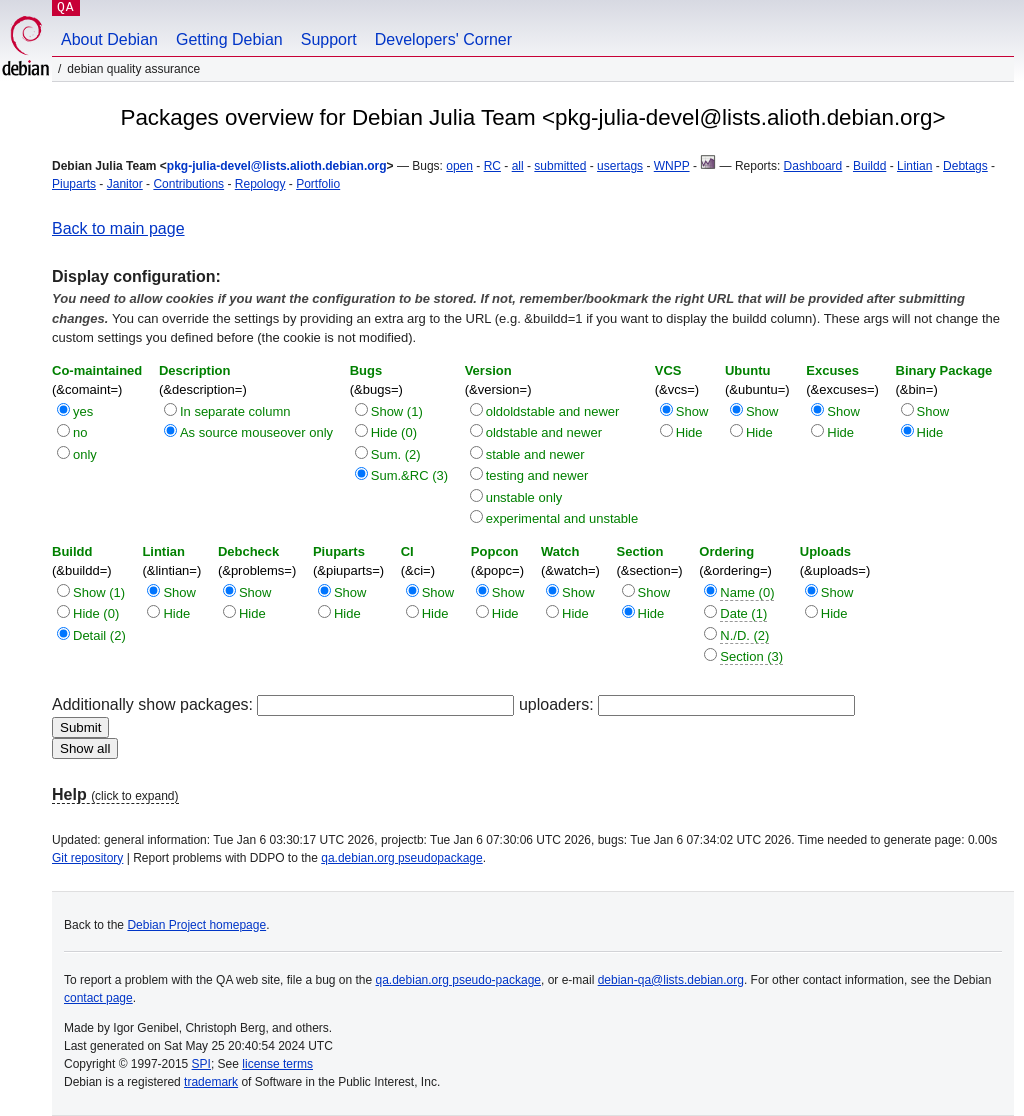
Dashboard (813, 166)
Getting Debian (229, 39)
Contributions (188, 184)
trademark (211, 1082)
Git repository (87, 858)
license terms (277, 1064)
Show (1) (397, 411)
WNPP (672, 166)
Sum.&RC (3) (409, 475)
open (459, 166)
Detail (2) (99, 635)
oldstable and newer (544, 432)
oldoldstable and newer (553, 411)
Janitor (125, 184)
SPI (201, 1064)
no (80, 432)
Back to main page (118, 228)
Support (329, 39)
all (518, 166)
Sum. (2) (396, 454)
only (85, 454)
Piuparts (74, 184)
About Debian (109, 39)
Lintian (914, 166)
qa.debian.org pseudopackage (401, 858)
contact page (98, 998)
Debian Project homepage (196, 925)
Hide (689, 432)
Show (692, 411)
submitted (560, 166)
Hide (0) (394, 432)
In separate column (235, 411)
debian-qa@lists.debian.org (671, 980)
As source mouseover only (256, 432)
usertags (620, 166)
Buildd (869, 166)
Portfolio (318, 184)
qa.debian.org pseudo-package (458, 980)
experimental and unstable (562, 518)
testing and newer (537, 475)
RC (492, 166)
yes (83, 411)
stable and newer (535, 454)
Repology (260, 184)
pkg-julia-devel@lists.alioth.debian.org (277, 166)
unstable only (524, 497)
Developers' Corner (443, 39)
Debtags (965, 166)
